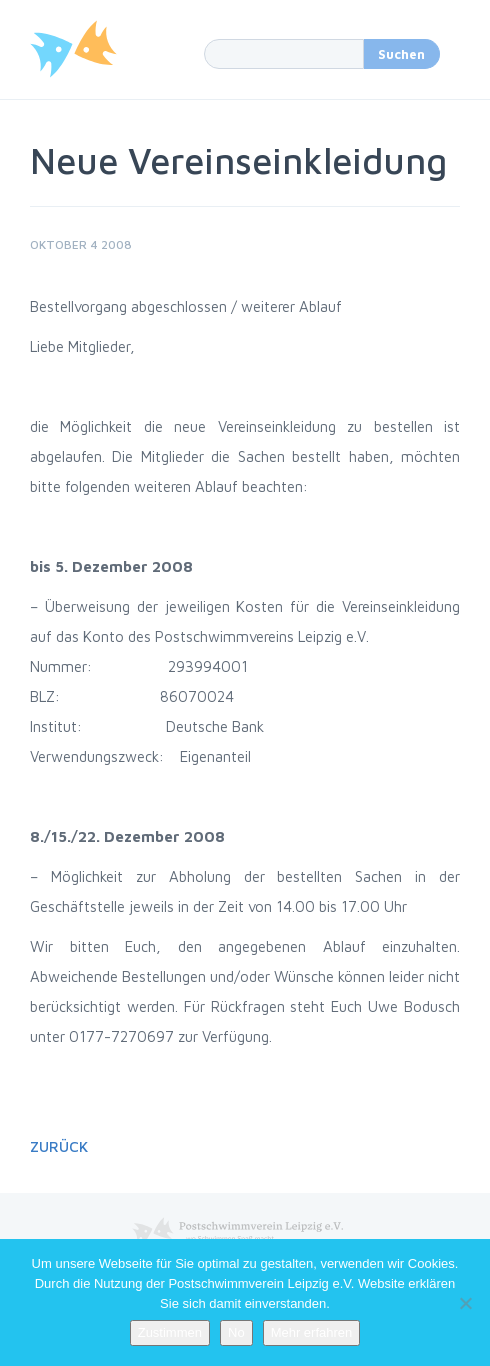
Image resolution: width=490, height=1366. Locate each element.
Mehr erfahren (312, 1332)
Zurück (59, 1146)
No (236, 1332)
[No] (465, 1303)
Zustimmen (170, 1332)
